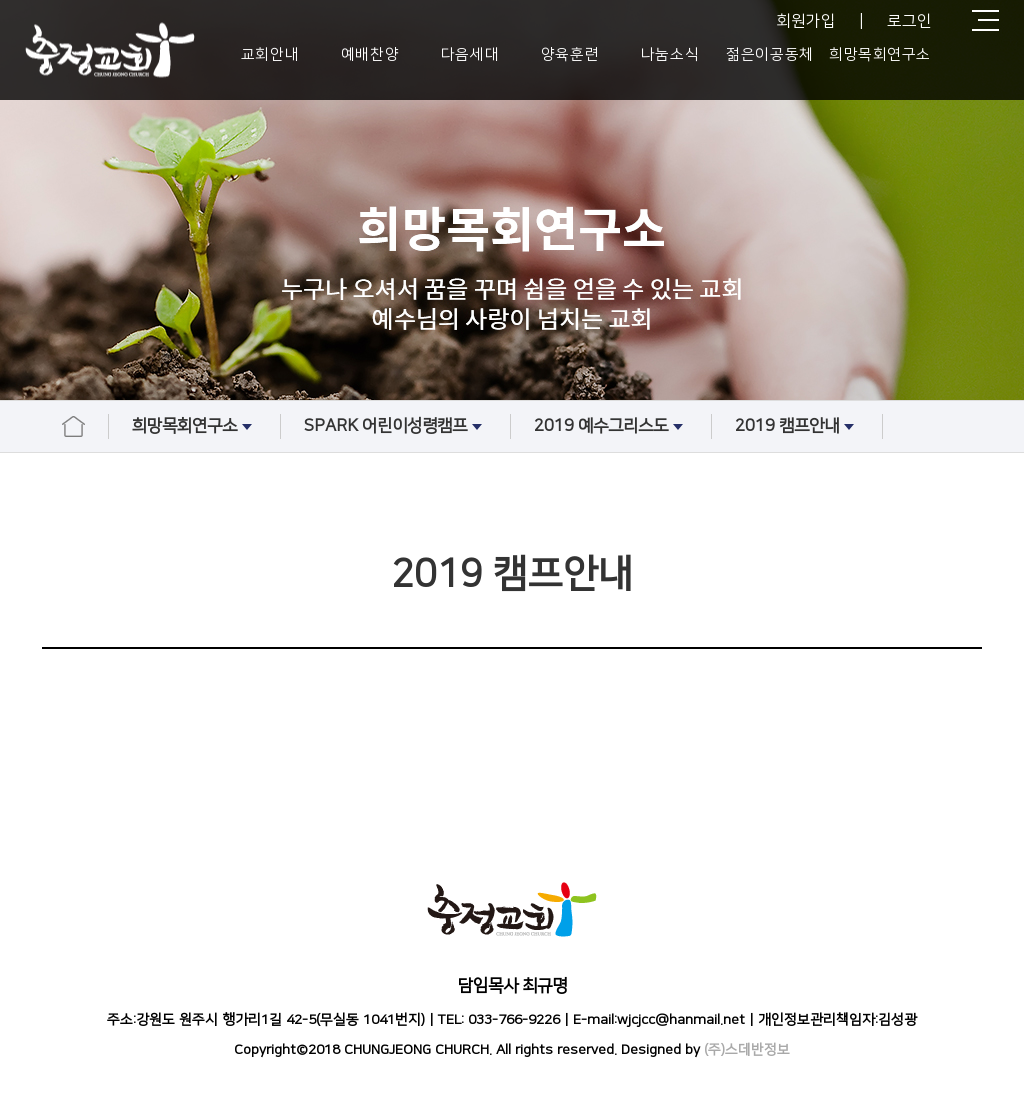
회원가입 (806, 21)
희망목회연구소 (880, 54)
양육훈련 (570, 54)
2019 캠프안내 (797, 427)
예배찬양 (370, 54)
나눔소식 (670, 54)
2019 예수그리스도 (611, 427)
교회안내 (270, 54)
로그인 (909, 21)
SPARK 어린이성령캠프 (395, 427)
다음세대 (470, 54)
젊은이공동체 (769, 54)
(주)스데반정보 (747, 1050)
